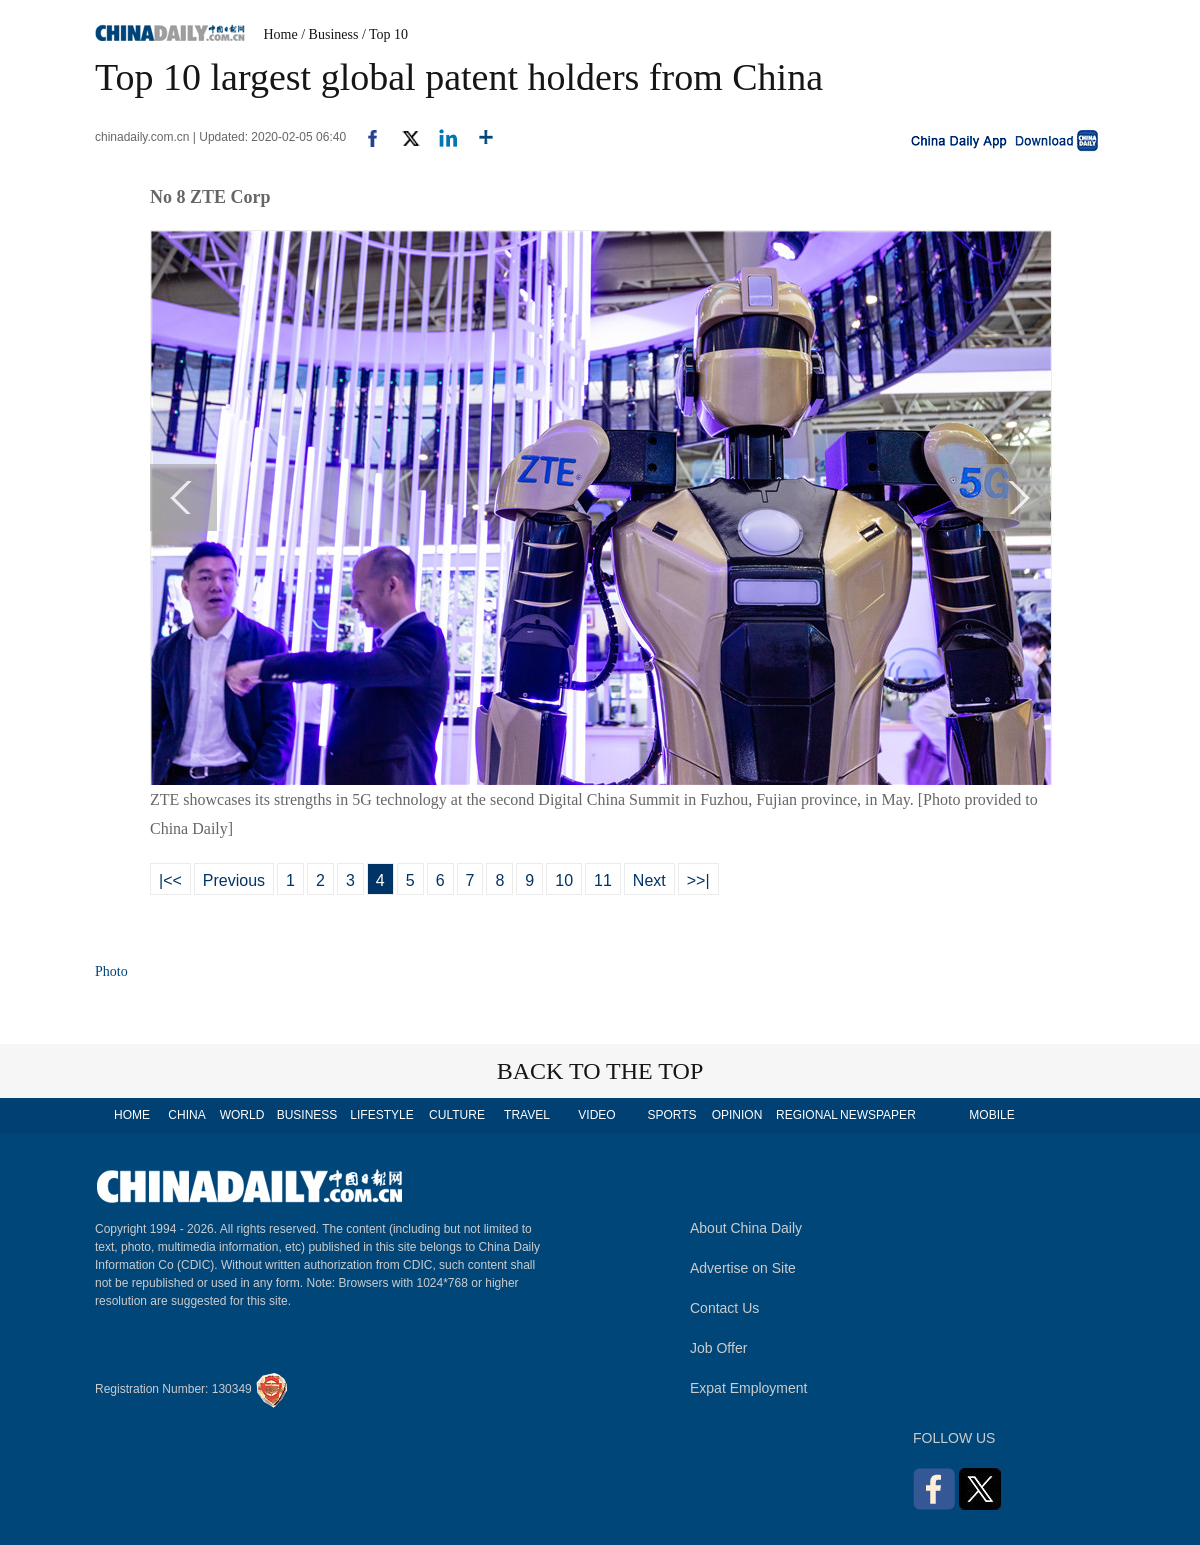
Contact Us (724, 1308)
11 (603, 880)
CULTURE (457, 1115)
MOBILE (991, 1115)
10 (564, 880)
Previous (234, 880)
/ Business (329, 34)
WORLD (242, 1115)
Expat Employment (749, 1388)
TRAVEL (527, 1115)
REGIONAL (807, 1115)
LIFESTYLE (381, 1115)
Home (281, 34)
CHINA (186, 1115)
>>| (698, 880)
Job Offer (718, 1348)
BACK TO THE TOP (600, 1071)
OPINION (737, 1115)
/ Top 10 (385, 34)
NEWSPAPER (877, 1115)
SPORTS (671, 1115)
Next (649, 880)
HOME (132, 1115)
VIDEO (596, 1115)
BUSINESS (307, 1115)
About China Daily (746, 1228)
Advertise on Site (743, 1268)
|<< (170, 880)
